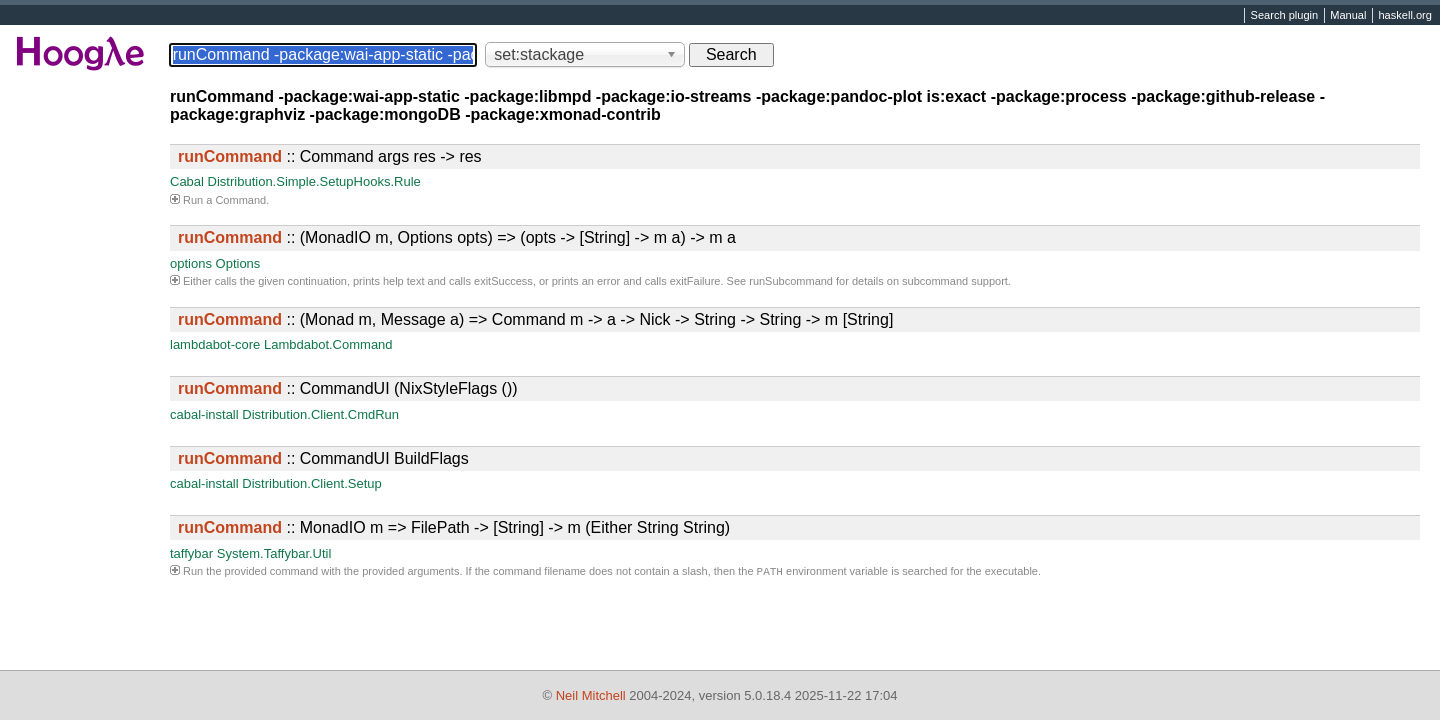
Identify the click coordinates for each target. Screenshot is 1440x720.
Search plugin (1285, 16)
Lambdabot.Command (328, 344)
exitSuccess (503, 281)
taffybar (191, 553)
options (191, 263)
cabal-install (204, 414)
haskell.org (1404, 16)
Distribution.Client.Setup (311, 483)
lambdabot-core (215, 344)
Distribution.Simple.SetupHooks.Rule (314, 181)
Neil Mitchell (591, 695)
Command (240, 200)
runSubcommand (791, 281)
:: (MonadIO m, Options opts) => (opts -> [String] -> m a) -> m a (457, 237)
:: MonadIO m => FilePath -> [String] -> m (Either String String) (454, 527)
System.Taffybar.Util (274, 553)
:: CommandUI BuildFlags (323, 458)
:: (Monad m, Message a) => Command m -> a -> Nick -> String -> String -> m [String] (535, 319)
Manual (1348, 16)
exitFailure (695, 281)
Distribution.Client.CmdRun (320, 414)
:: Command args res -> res (330, 156)
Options (238, 263)
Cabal (187, 181)
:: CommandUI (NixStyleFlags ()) (348, 388)
